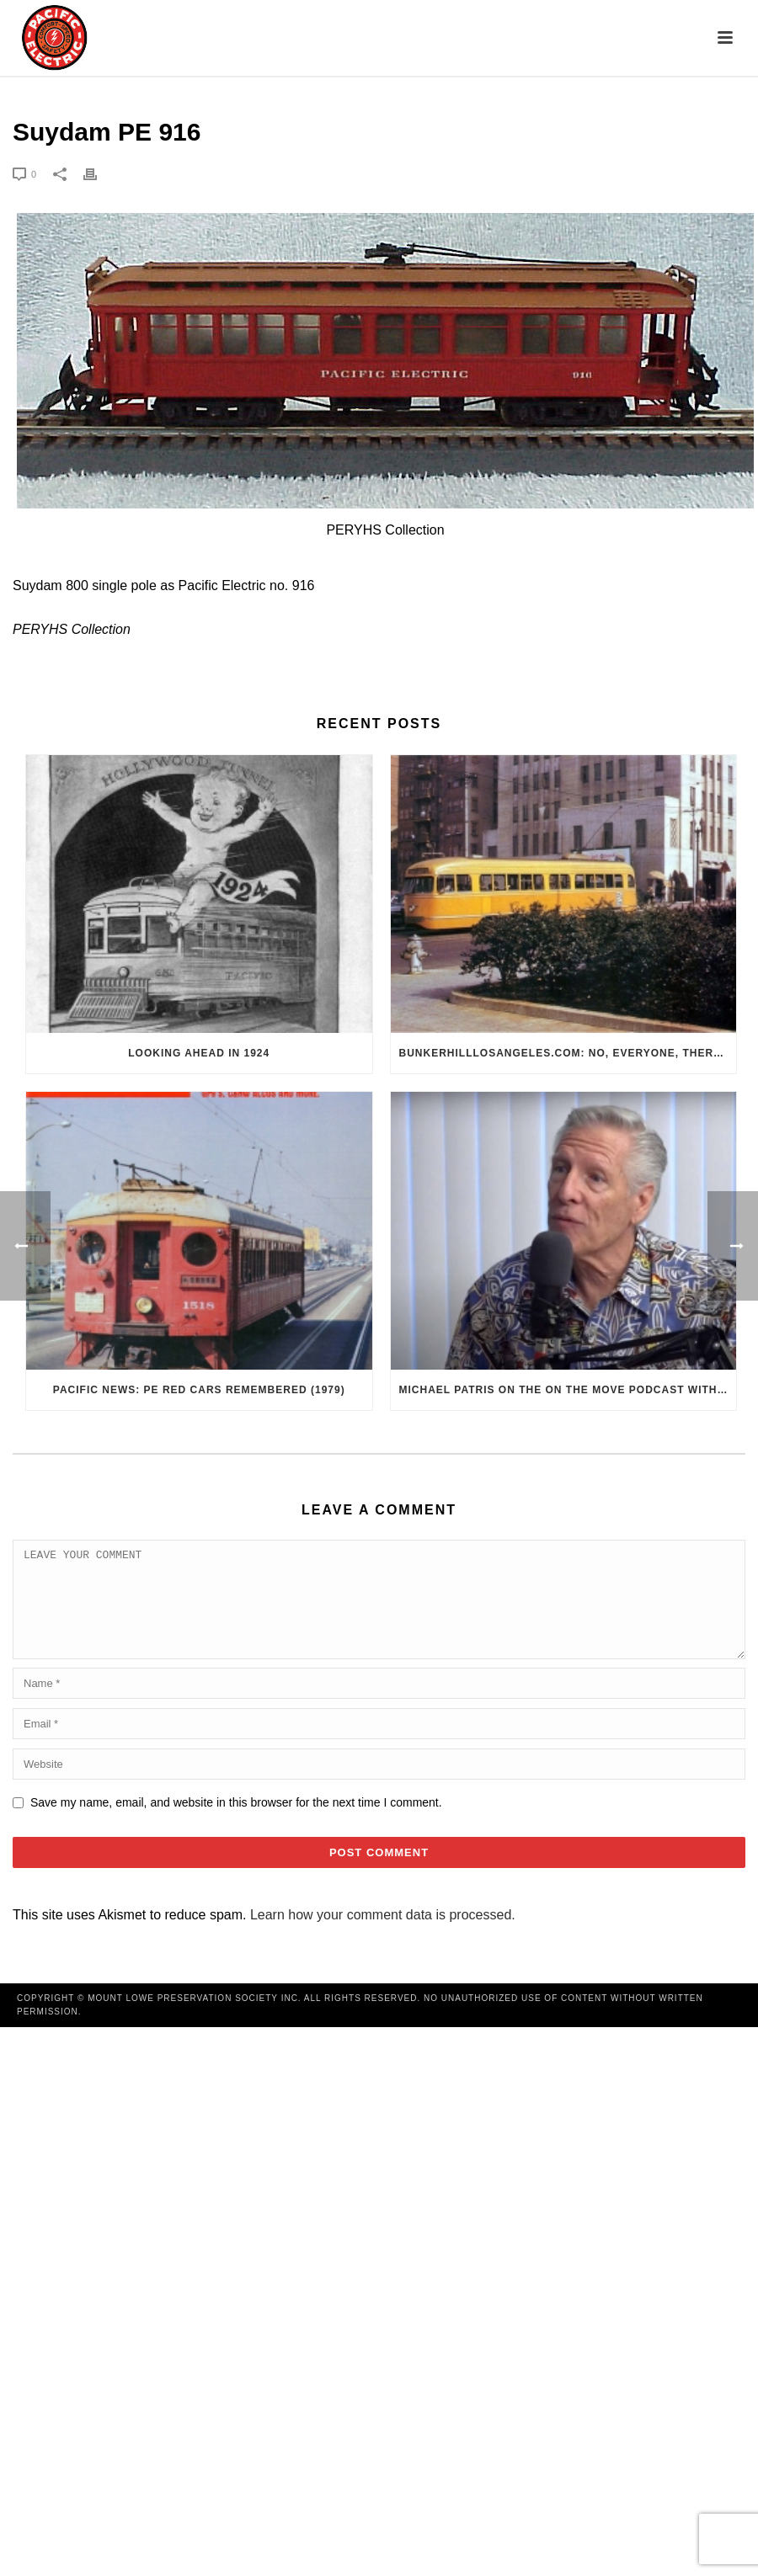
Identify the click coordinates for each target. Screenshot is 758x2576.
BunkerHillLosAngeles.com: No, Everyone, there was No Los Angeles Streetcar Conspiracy (568, 1053)
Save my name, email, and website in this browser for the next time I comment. (236, 1822)
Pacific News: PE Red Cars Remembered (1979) (199, 1390)
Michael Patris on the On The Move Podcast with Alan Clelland (568, 1390)
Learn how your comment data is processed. (382, 1935)
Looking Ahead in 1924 (199, 1053)
